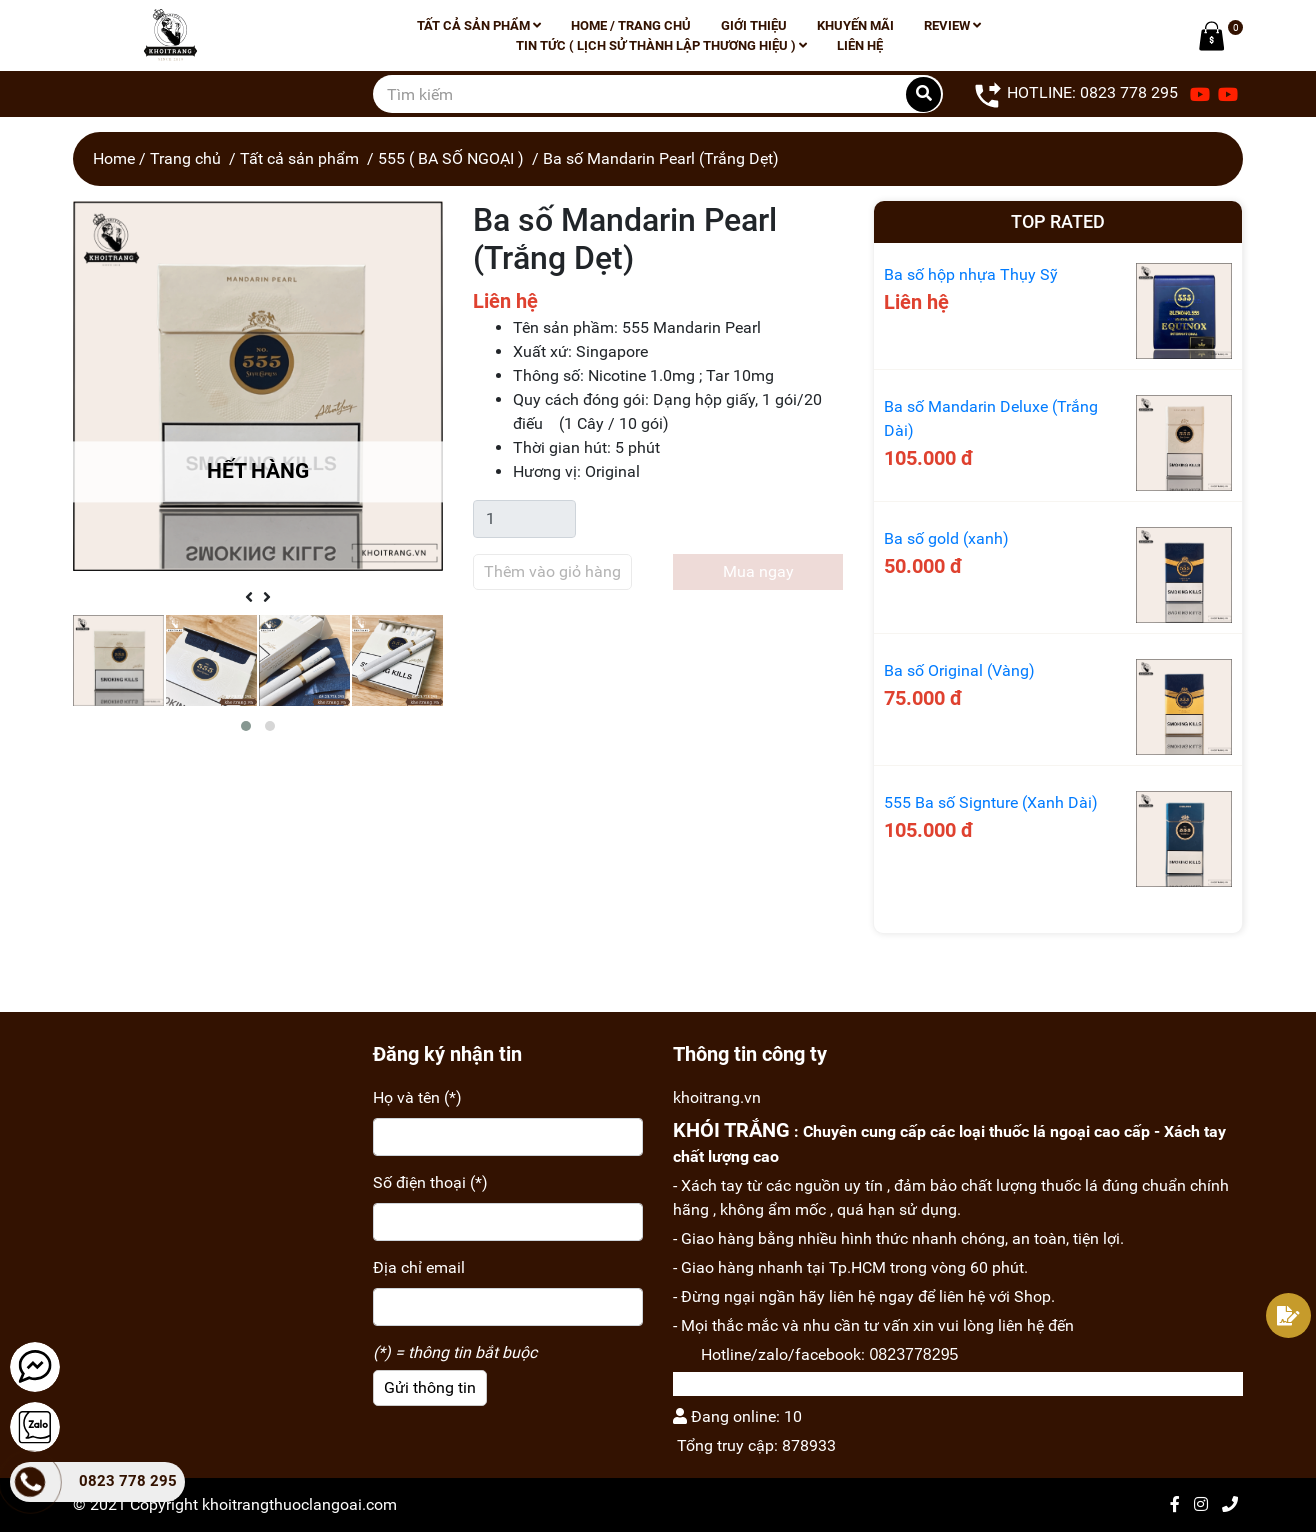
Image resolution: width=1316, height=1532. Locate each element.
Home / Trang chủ (631, 25)
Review (952, 25)
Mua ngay (758, 571)
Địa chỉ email (419, 1267)
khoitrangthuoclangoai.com (299, 1504)
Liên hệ (860, 45)
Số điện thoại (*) (430, 1182)
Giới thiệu (754, 25)
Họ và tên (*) (417, 1097)
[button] (246, 726)
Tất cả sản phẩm (479, 25)
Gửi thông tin (430, 1387)
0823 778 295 (128, 1481)
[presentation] (249, 598)
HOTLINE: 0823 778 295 (1075, 94)
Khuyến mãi (855, 25)
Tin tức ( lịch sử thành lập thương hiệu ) (661, 45)
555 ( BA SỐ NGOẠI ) (451, 158)
